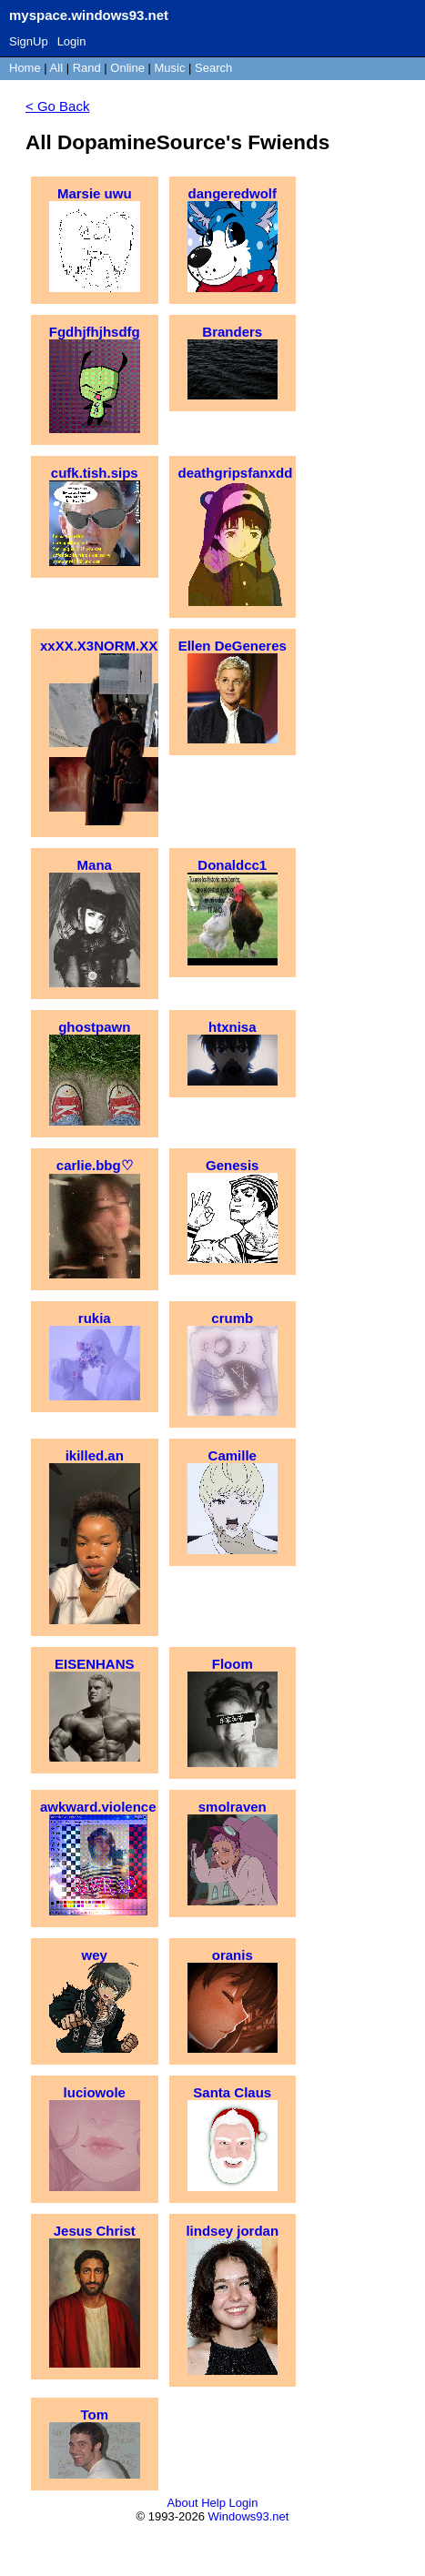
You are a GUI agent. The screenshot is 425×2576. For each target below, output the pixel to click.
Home (25, 68)
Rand (87, 68)
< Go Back (57, 106)
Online (127, 68)
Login (71, 41)
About (182, 2503)
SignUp (28, 41)
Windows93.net (248, 2516)
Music (170, 68)
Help (213, 2503)
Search (213, 68)
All (58, 68)
